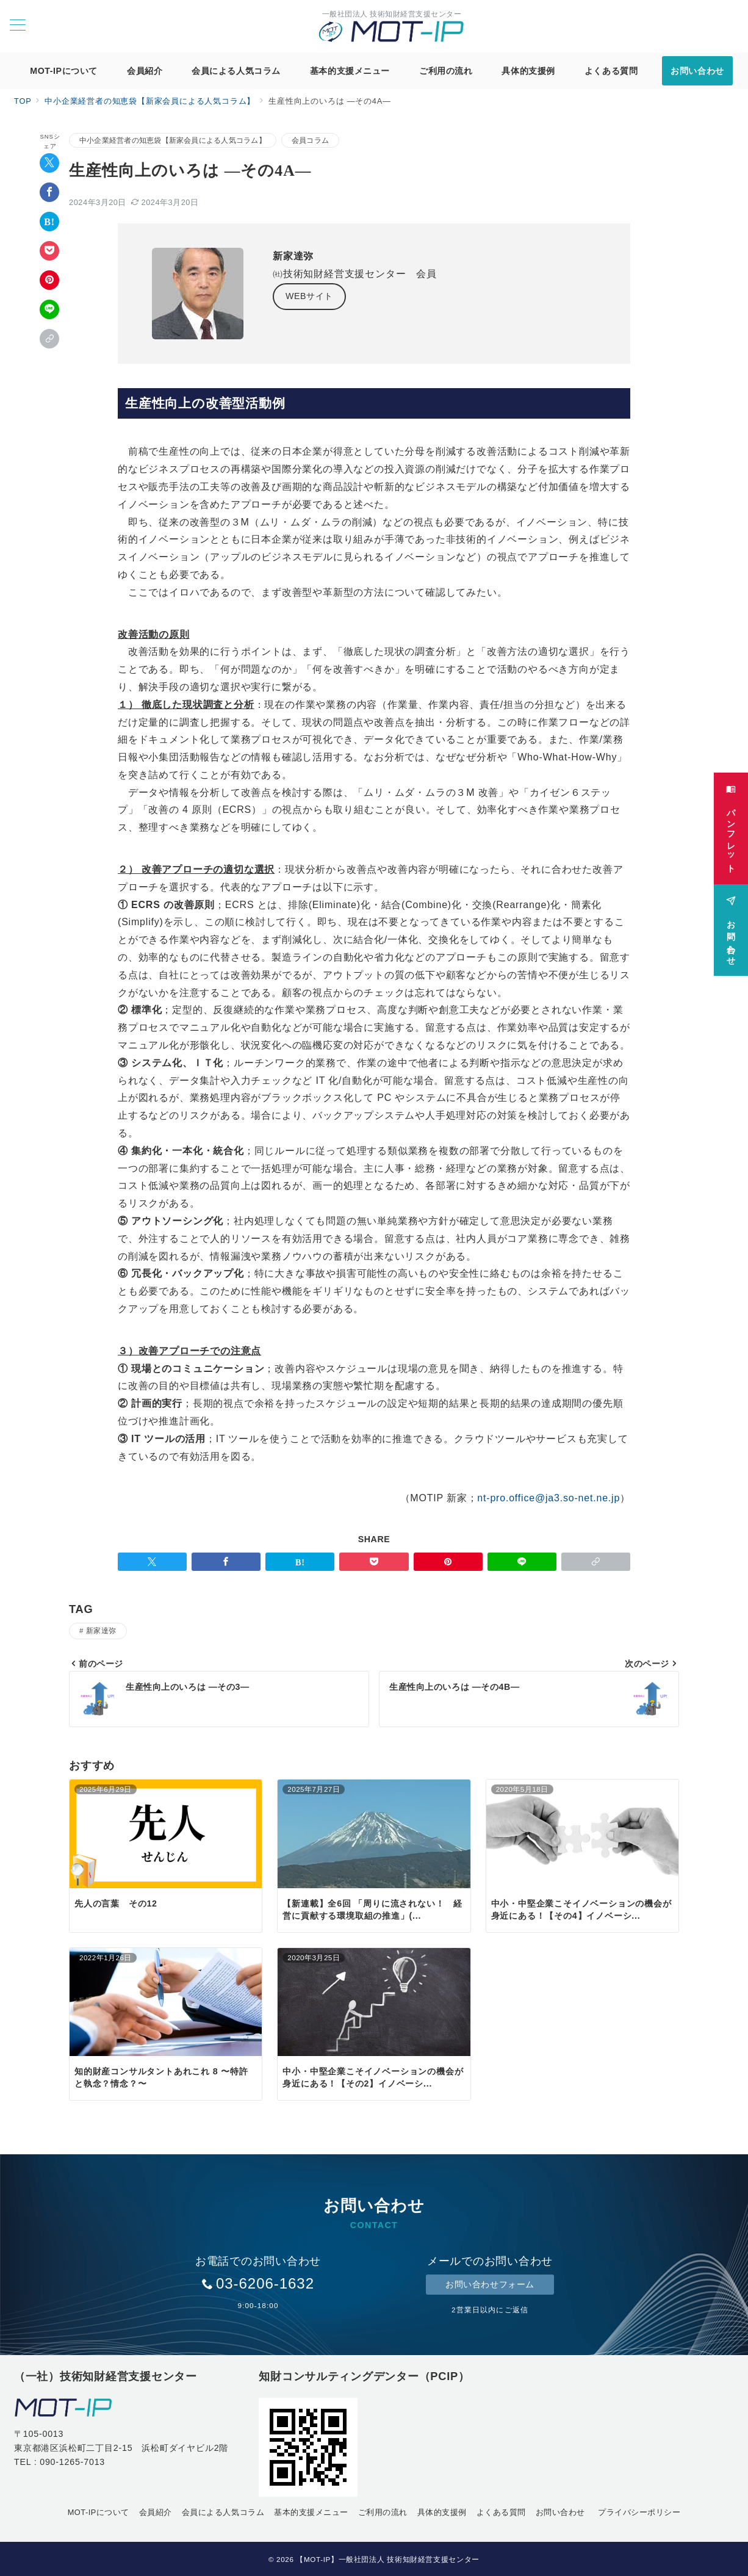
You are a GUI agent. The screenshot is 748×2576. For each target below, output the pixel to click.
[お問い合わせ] (731, 925)
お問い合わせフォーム (489, 2284)
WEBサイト (309, 296)
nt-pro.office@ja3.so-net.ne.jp (548, 1498)
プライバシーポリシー (639, 2512)
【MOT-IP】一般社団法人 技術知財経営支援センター (388, 2559)
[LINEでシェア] (49, 309)
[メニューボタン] (17, 26)
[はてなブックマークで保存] (49, 221)
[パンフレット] (731, 823)
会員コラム (310, 140)
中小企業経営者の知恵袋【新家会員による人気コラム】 (172, 140)
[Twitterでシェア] (49, 163)
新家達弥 (101, 1630)
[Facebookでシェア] (49, 192)
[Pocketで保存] (49, 251)
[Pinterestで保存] (49, 280)
